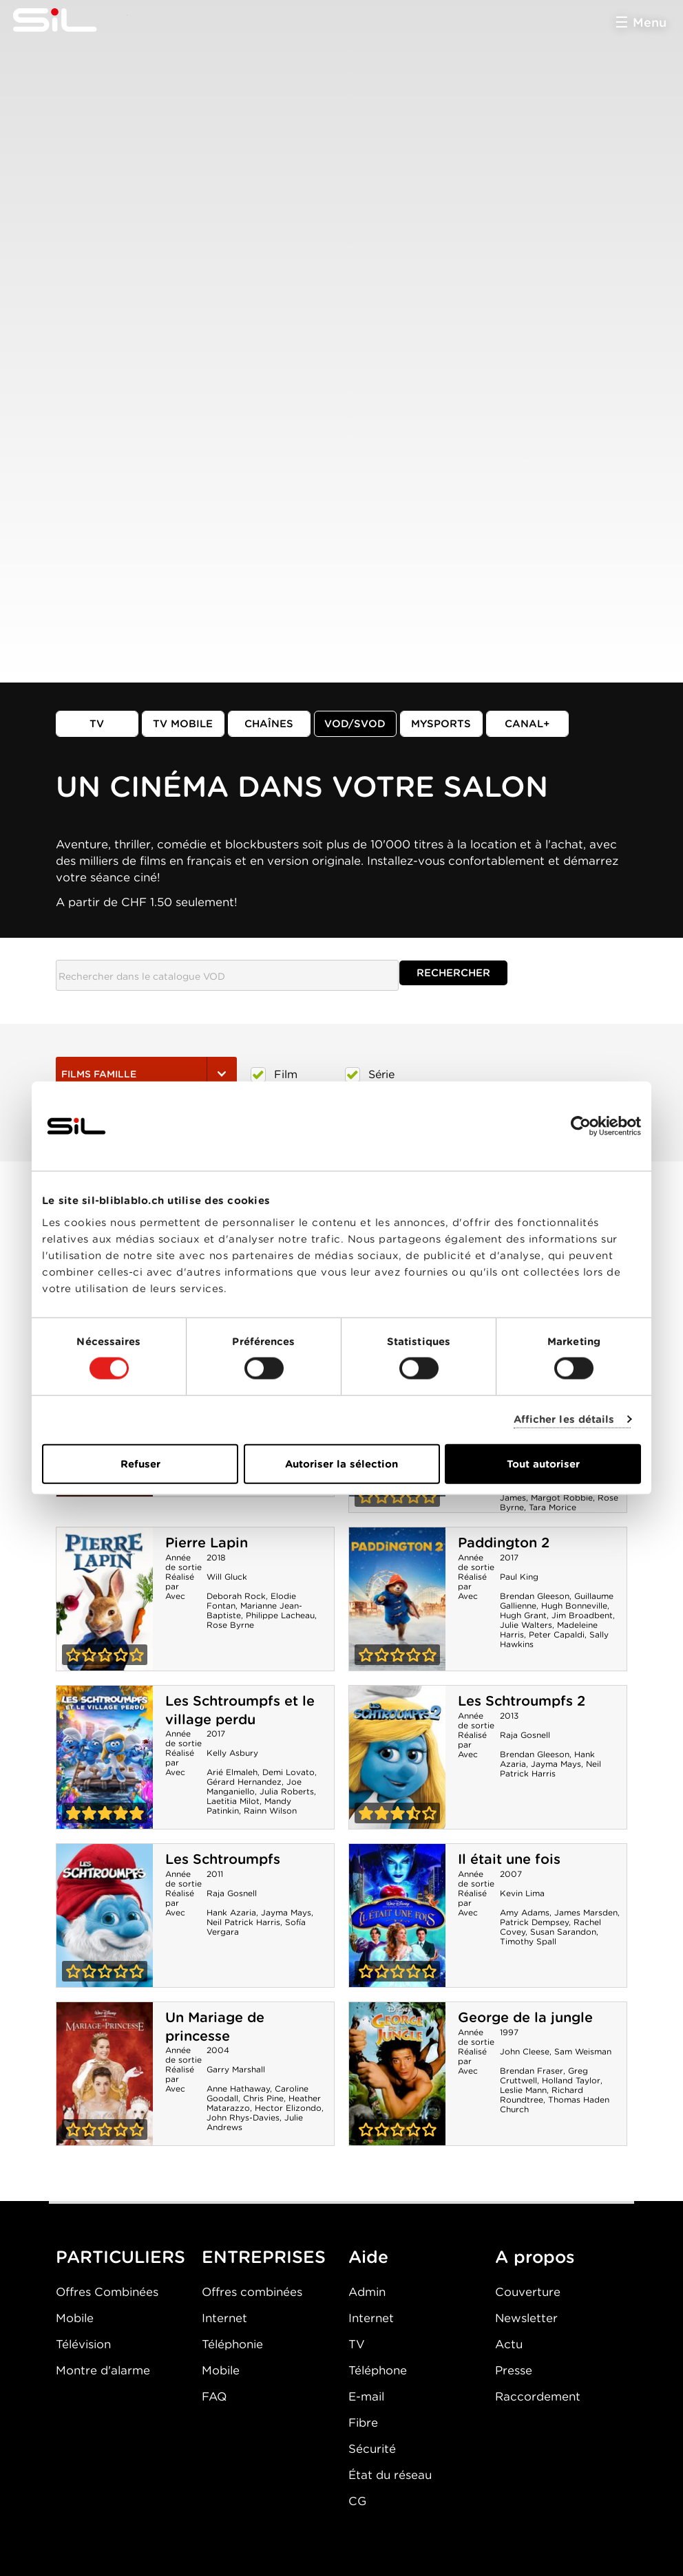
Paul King (519, 1576)
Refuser (140, 1463)
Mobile (75, 2318)
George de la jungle (525, 2017)
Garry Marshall (236, 2069)
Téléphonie (232, 2344)
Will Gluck (227, 1576)
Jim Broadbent (582, 1615)
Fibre (363, 2422)
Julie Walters (526, 1625)
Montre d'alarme (103, 2370)
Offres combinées (252, 2292)
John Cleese (524, 2051)
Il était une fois (509, 1859)
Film (274, 1074)
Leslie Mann (523, 2090)
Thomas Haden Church (554, 2104)
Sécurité (372, 2449)
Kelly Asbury (232, 1753)
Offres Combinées (107, 2292)
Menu (649, 22)
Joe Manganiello (254, 1786)
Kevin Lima (522, 1893)
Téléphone (377, 2370)
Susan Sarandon (563, 1931)
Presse (513, 2370)
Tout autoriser (543, 1463)
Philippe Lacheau (280, 1615)
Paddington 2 (503, 1542)
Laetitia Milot (233, 1801)
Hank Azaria (231, 1912)
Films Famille (146, 1074)
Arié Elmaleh (232, 1772)
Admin (367, 2292)
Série (370, 1074)
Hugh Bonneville (574, 1605)
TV (97, 724)
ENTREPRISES (264, 2256)
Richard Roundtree (541, 2095)
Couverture (527, 2292)
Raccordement (537, 2396)
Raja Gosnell (525, 1735)
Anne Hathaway (238, 2088)
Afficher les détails (564, 1419)
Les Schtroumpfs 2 (521, 1701)
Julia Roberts (287, 1791)
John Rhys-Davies (243, 2117)
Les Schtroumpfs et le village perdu (240, 1710)
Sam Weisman (582, 2051)
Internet (224, 2318)
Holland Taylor (571, 2080)
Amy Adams (524, 1912)
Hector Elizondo (288, 2108)
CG (357, 2501)
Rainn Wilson (270, 1810)
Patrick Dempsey (534, 1922)
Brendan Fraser (531, 2070)
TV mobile (183, 724)
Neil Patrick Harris (550, 1769)
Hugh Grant (523, 1615)
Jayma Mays (556, 1764)
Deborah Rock (236, 1596)
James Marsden (586, 1912)
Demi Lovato (288, 1772)
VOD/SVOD (355, 724)
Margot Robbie (562, 1497)
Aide (368, 2256)
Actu (509, 2344)
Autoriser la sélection (341, 1463)
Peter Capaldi (557, 1634)
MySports (441, 724)
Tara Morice (552, 1507)
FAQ (214, 2396)
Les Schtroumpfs (222, 1859)
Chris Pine (263, 2098)
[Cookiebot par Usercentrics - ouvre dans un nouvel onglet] (581, 1126)
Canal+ (527, 724)
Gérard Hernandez (244, 1782)
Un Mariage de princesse (214, 2026)
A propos (535, 2256)
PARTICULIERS (120, 2256)
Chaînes (268, 724)
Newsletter (526, 2318)
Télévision (83, 2344)
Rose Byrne (230, 1625)
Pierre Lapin (206, 1542)
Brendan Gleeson (534, 1596)
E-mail (366, 2396)
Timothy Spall (528, 1941)
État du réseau (390, 2475)
